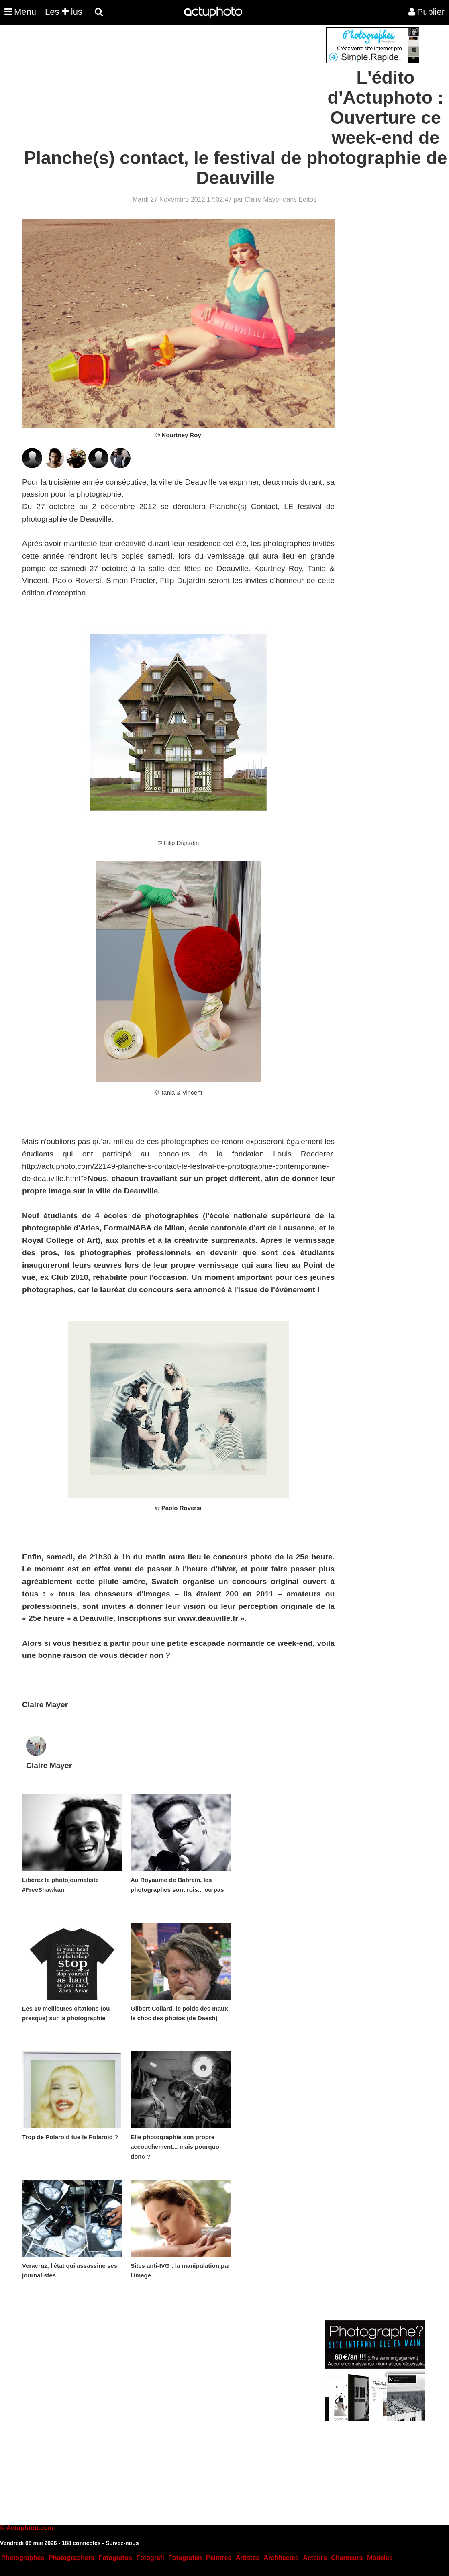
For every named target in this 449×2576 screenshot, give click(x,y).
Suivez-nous (122, 2543)
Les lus (63, 12)
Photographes (23, 2557)
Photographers (71, 2557)
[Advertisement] (176, 83)
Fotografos (115, 2557)
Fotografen (185, 2557)
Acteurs (315, 2557)
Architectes (281, 2557)
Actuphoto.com (29, 2528)
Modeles (380, 2557)
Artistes (248, 2557)
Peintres (218, 2557)
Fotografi (150, 2557)
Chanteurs (347, 2557)
